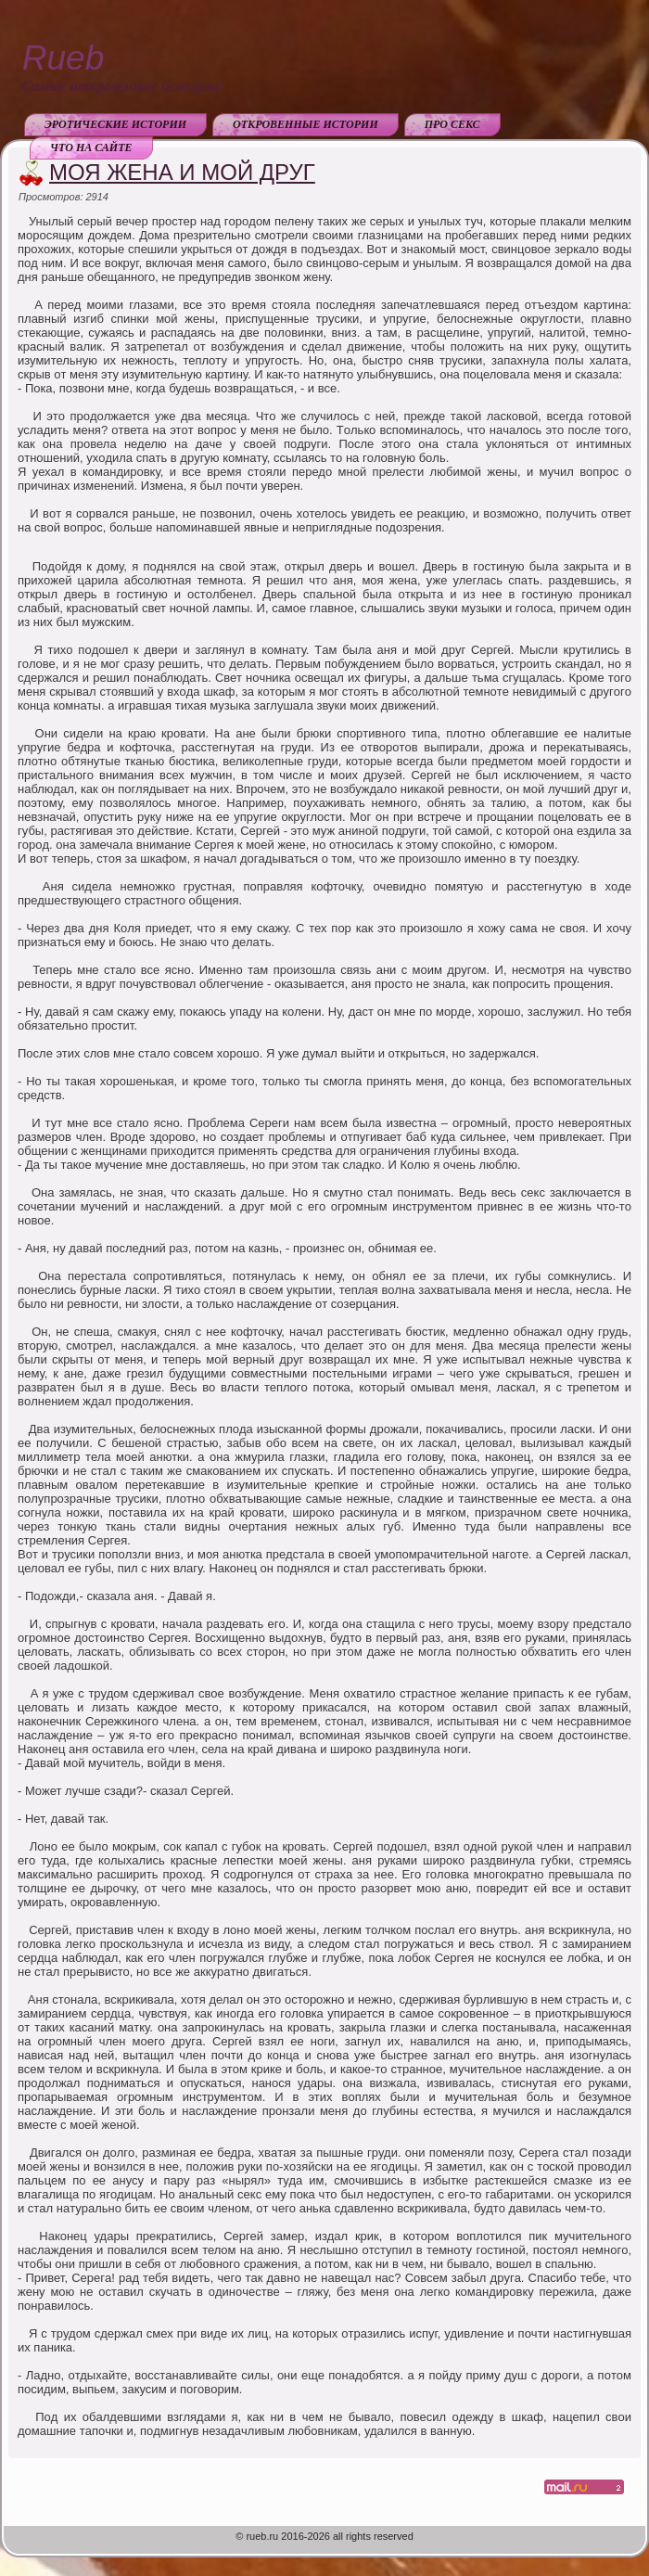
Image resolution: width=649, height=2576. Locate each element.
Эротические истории (115, 124)
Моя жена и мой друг (182, 172)
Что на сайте (91, 147)
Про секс (452, 124)
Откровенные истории (305, 124)
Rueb (63, 58)
